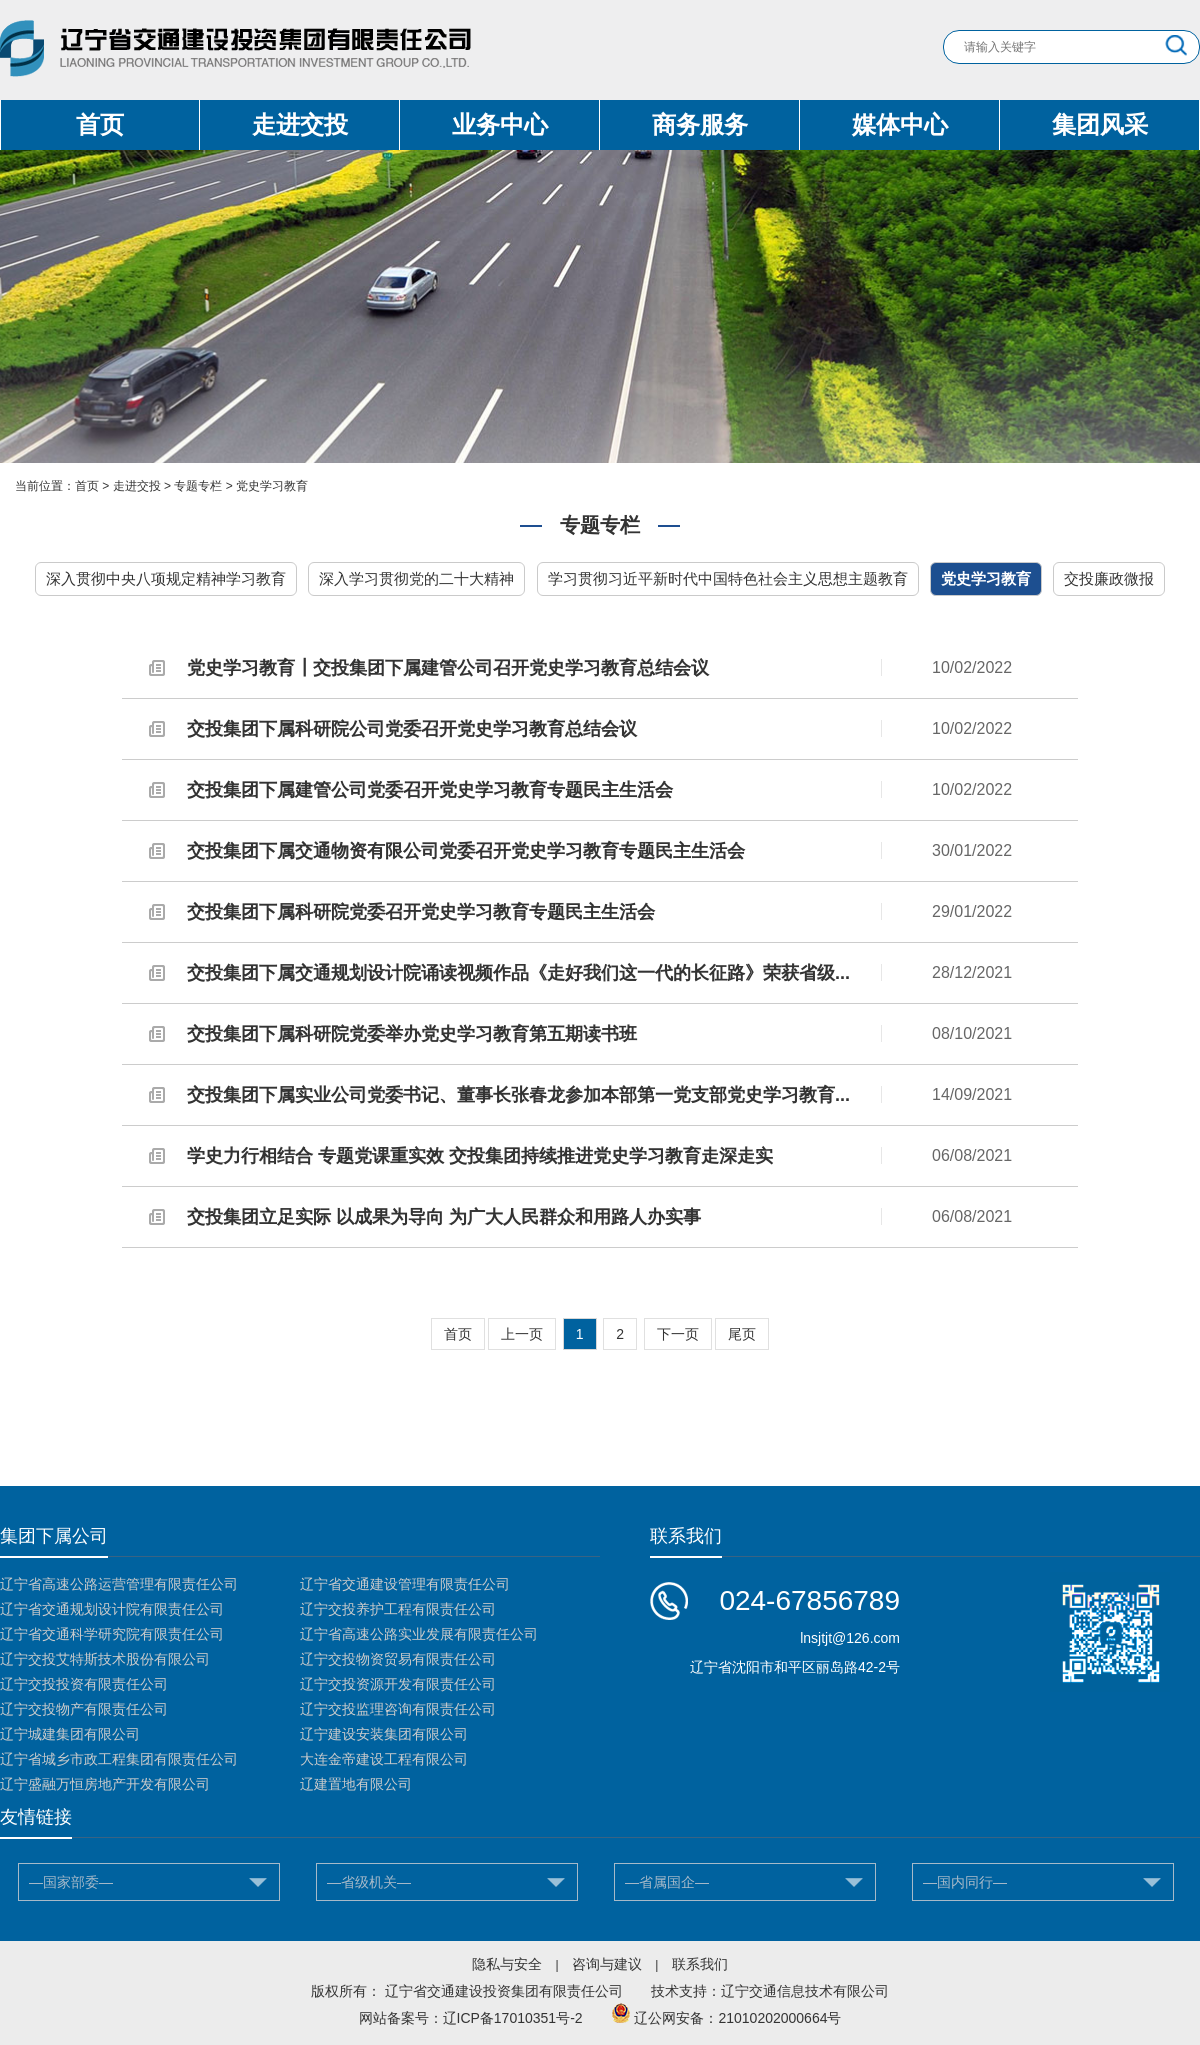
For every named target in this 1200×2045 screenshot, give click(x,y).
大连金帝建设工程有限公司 (384, 1759)
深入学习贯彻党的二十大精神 (416, 578)
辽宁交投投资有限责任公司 (84, 1684)
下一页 (678, 1334)
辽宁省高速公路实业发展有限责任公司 (419, 1634)
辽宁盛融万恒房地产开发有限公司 (105, 1784)
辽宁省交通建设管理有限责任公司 (405, 1584)
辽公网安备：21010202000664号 (737, 2018)
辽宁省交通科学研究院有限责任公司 (112, 1634)
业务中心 (500, 124)
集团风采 (1100, 124)
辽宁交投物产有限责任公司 (84, 1709)
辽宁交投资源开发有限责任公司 (398, 1684)
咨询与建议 (607, 1964)
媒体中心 (900, 124)
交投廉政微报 (1109, 578)
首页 (100, 124)
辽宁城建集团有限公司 (70, 1734)
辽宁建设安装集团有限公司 (384, 1734)
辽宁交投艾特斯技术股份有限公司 (105, 1659)
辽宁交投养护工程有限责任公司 (398, 1609)
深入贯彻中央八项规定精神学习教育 (166, 578)
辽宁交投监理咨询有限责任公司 (398, 1709)
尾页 (742, 1334)
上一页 (522, 1334)
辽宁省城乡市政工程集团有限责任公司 (119, 1759)
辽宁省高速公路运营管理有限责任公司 (119, 1584)
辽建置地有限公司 (356, 1784)
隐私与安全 (507, 1964)
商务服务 (700, 124)
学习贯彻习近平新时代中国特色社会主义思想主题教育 (728, 578)
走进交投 (300, 124)
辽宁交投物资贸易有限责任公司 (398, 1659)
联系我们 (700, 1964)
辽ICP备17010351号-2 (513, 2018)
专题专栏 (198, 486)
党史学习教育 (272, 486)
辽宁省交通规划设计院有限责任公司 (112, 1609)
